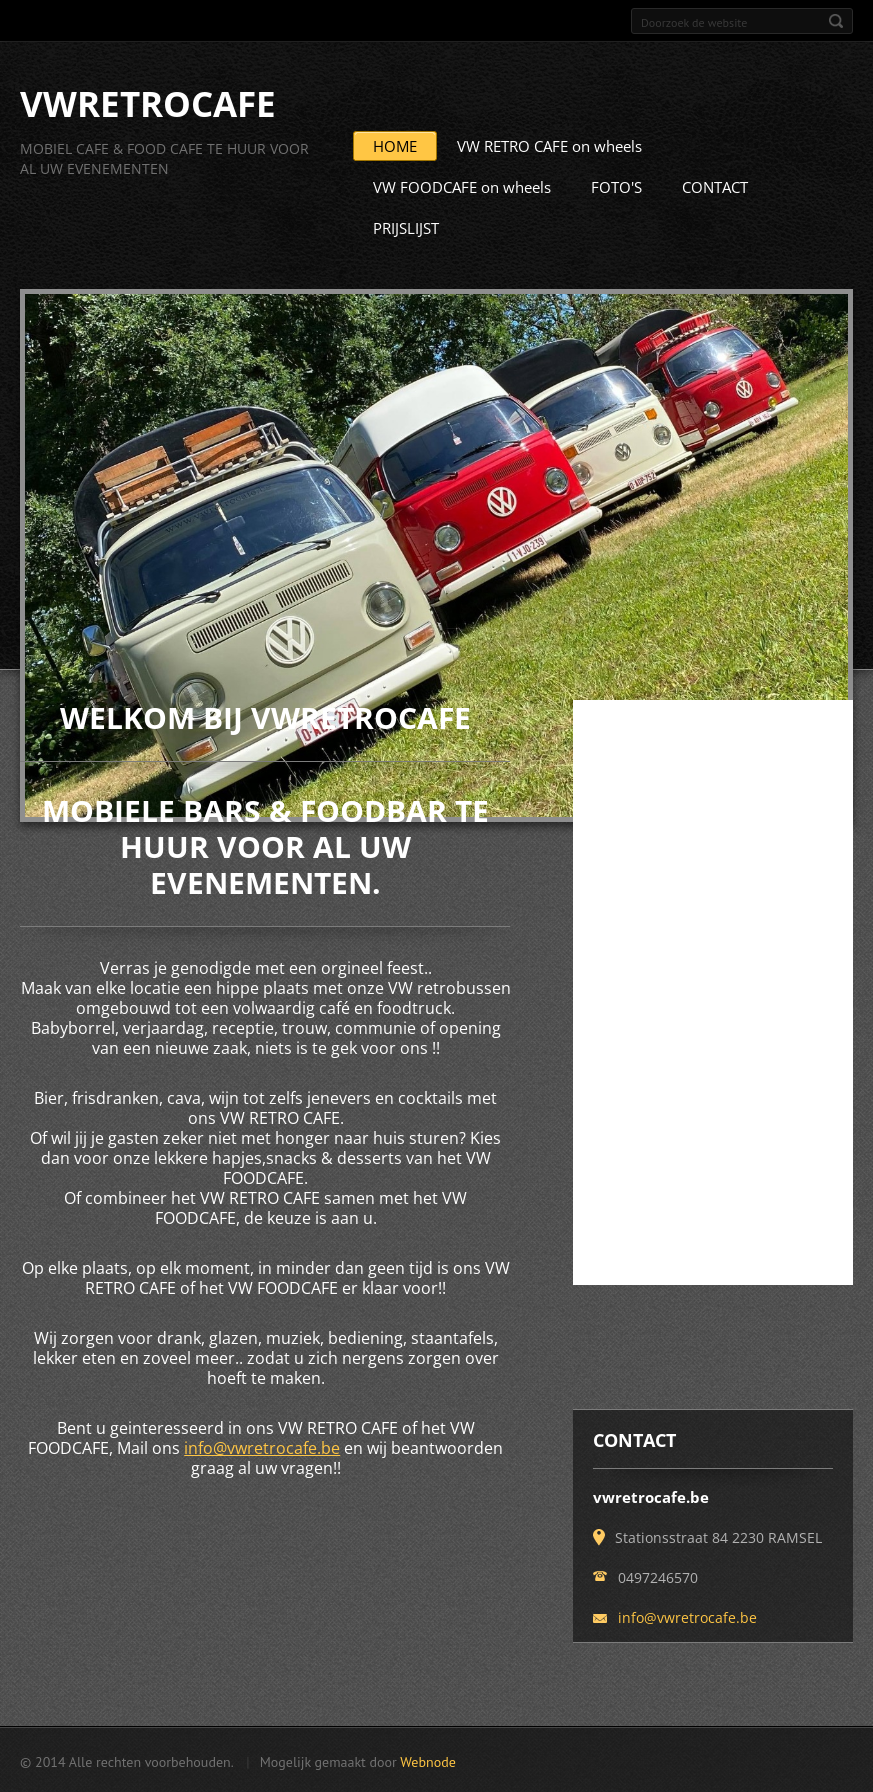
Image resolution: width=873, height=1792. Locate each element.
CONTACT (715, 186)
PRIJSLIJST (406, 227)
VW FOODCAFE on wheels (462, 186)
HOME (395, 145)
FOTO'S (616, 186)
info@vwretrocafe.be (262, 1447)
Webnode (427, 1761)
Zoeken (836, 21)
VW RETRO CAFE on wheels (549, 145)
